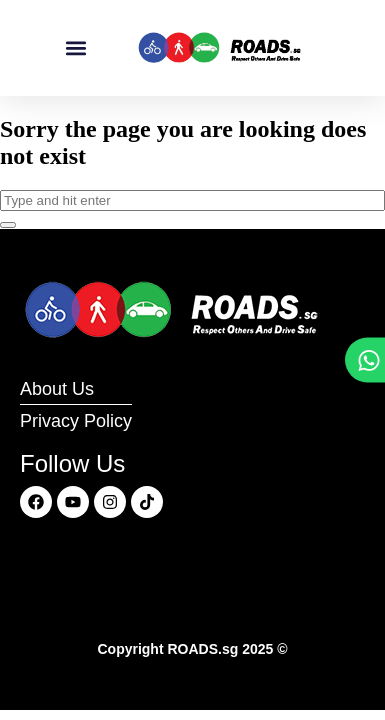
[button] (75, 48)
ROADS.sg (202, 649)
